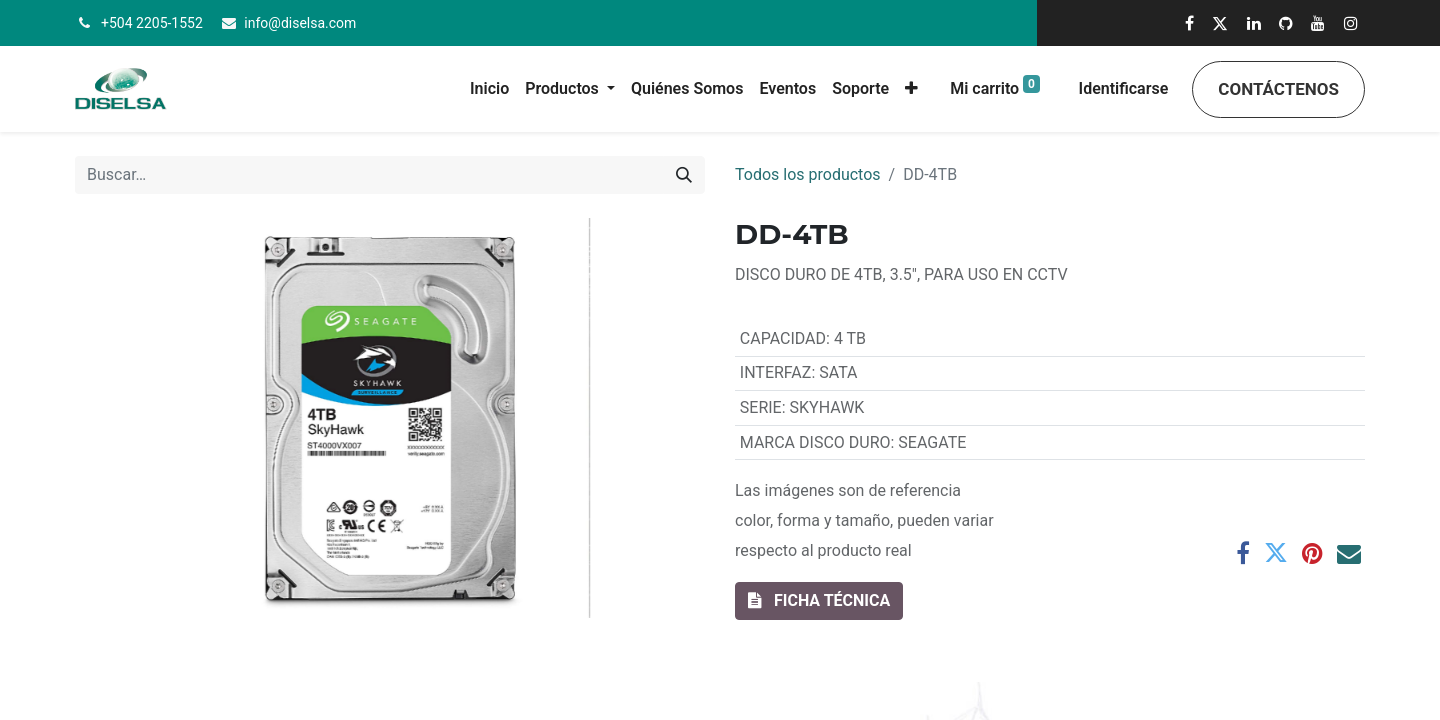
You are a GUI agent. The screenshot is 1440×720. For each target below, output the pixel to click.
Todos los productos (808, 174)
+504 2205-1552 (152, 23)
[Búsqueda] (684, 175)
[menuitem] (489, 89)
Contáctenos (1278, 89)
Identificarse (1124, 88)
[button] (911, 89)
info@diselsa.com (300, 23)
